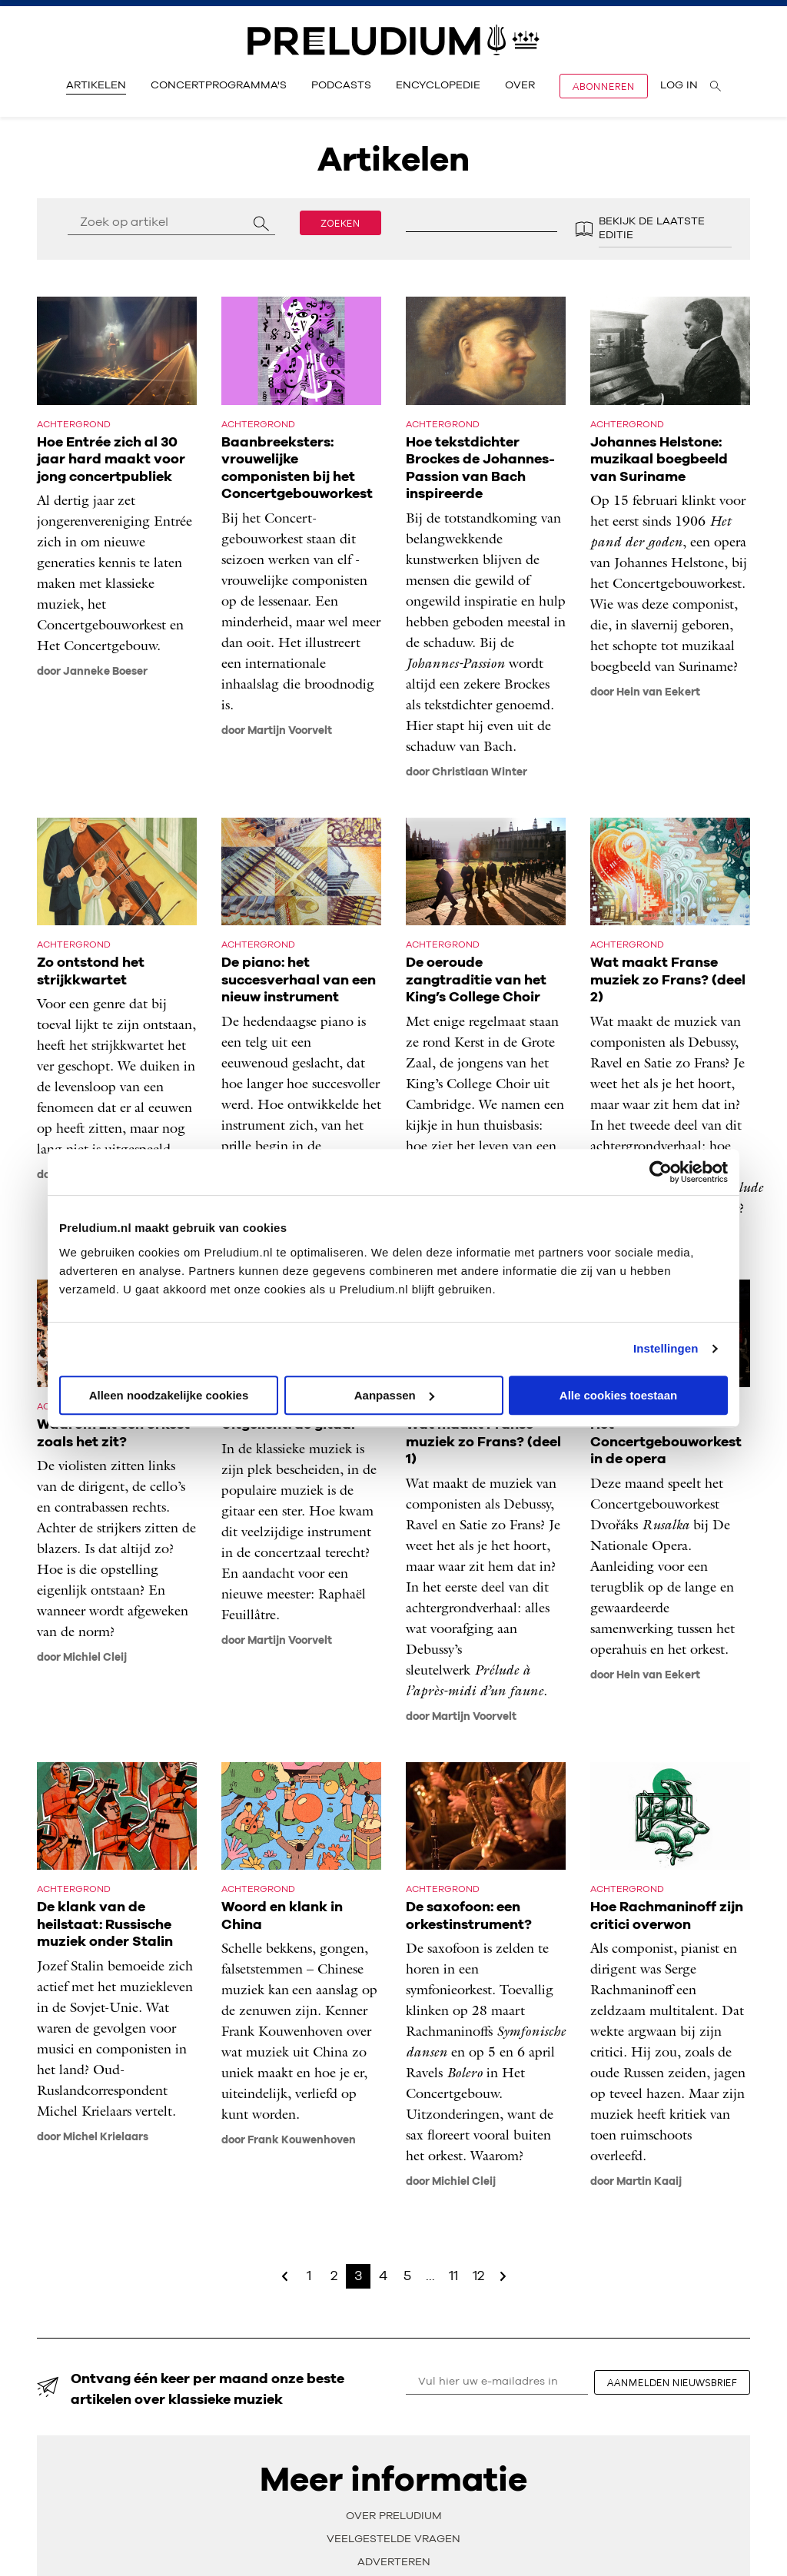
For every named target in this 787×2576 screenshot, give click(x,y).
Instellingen (666, 1348)
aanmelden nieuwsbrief (672, 2382)
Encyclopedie (438, 85)
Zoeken (340, 223)
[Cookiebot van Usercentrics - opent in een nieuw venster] (660, 1171)
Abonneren (604, 86)
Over (520, 85)
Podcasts (341, 85)
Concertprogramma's (219, 85)
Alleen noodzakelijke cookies (169, 1395)
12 (478, 2276)
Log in (679, 85)
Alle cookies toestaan (618, 1395)
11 (453, 2276)
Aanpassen (394, 1395)
